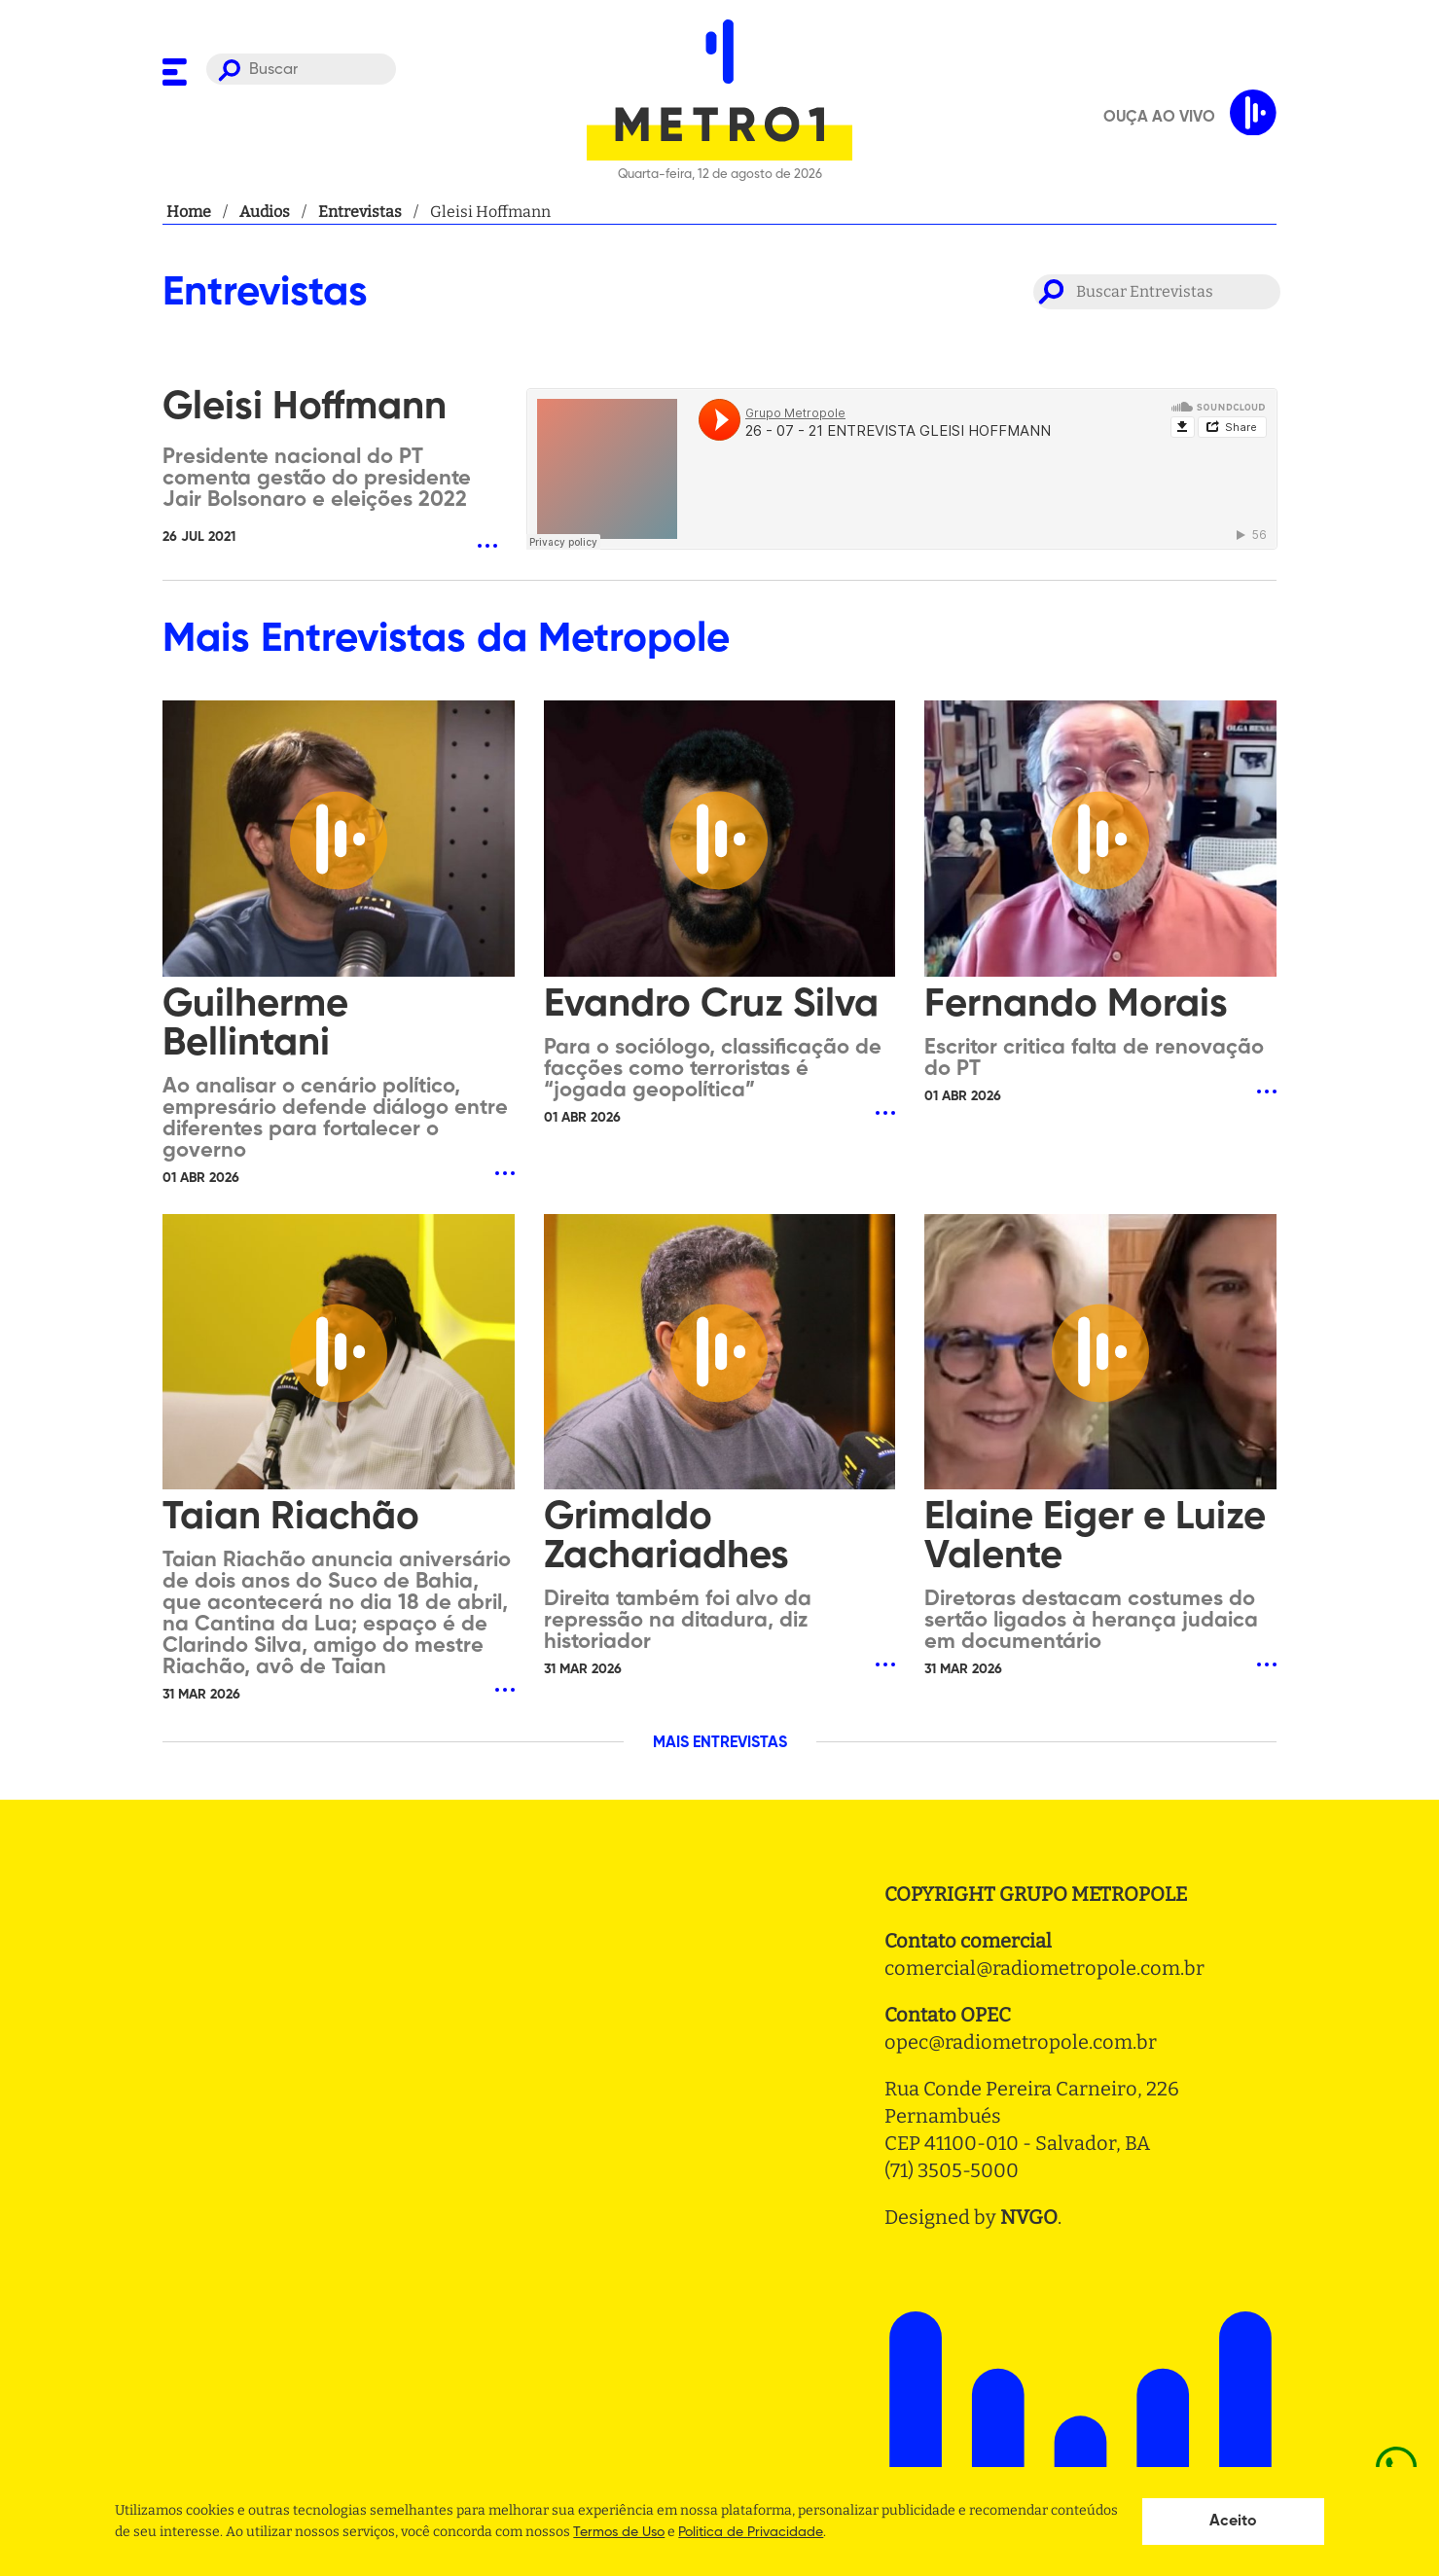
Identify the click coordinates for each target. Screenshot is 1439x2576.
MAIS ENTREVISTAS (720, 1743)
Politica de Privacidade (750, 2532)
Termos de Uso (619, 2532)
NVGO (1029, 2217)
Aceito (1233, 2521)
